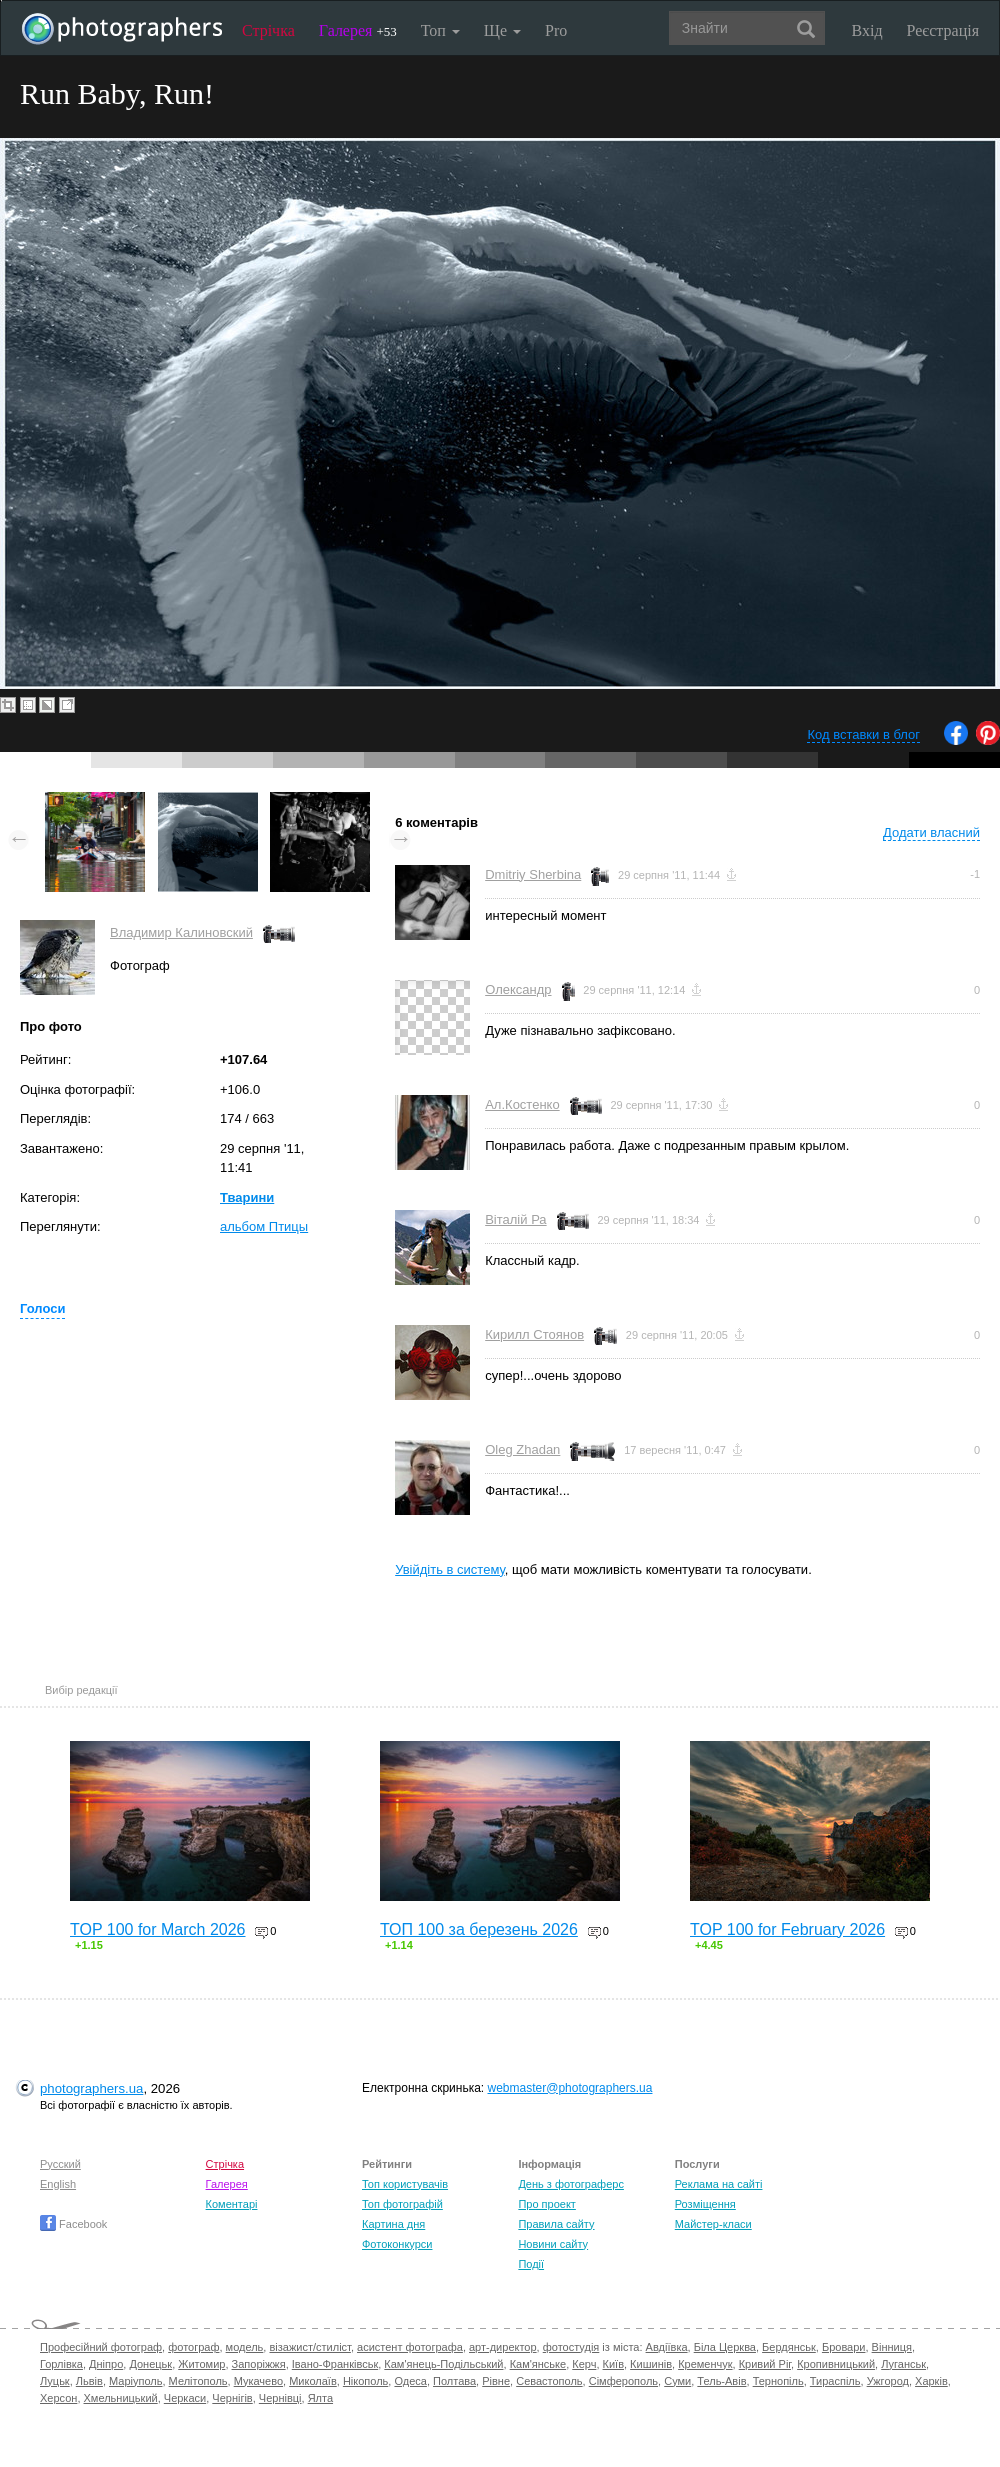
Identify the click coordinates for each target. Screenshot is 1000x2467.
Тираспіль (835, 2381)
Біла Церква (725, 2347)
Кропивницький (836, 2364)
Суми (677, 2381)
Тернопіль (778, 2381)
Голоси (42, 1308)
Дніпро (106, 2364)
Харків (931, 2381)
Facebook (73, 2224)
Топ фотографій (402, 2204)
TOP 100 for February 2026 (787, 1929)
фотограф (193, 2347)
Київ (613, 2364)
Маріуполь (135, 2381)
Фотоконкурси (397, 2244)
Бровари (844, 2347)
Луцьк (55, 2381)
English (58, 2184)
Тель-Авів (721, 2381)
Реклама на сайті (719, 2184)
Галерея (358, 30)
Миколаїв (313, 2381)
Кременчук (705, 2364)
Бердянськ (789, 2347)
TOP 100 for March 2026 (158, 1929)
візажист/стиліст (309, 2347)
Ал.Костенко (522, 1104)
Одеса (410, 2381)
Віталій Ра (515, 1219)
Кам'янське (538, 2364)
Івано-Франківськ (335, 2364)
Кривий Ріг (765, 2364)
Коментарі (232, 2204)
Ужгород (888, 2381)
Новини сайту (553, 2244)
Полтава (454, 2381)
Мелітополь (198, 2381)
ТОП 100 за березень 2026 (479, 1929)
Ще (502, 30)
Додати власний (931, 832)
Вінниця (892, 2347)
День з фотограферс (571, 2184)
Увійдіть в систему (450, 1569)
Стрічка (268, 30)
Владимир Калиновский (181, 932)
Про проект (546, 2204)
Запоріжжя (259, 2364)
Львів (89, 2381)
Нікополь (365, 2381)
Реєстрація (943, 30)
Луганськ (903, 2364)
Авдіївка (667, 2347)
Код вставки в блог (863, 734)
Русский (60, 2164)
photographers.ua (91, 2088)
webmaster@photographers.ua (570, 2088)
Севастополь (549, 2381)
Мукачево (258, 2381)
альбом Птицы (264, 1226)
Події (531, 2264)
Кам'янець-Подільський (443, 2364)
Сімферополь (623, 2381)
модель (245, 2347)
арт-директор (503, 2347)
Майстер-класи (713, 2224)
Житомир (201, 2364)
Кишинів (651, 2364)
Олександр (518, 989)
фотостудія (571, 2347)
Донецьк (150, 2364)
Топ (440, 30)
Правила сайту (556, 2224)
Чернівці (280, 2398)
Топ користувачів (405, 2184)
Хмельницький (121, 2398)
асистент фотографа (410, 2347)
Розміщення (705, 2204)
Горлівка (61, 2364)
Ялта (320, 2398)
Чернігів (232, 2398)
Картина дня (393, 2224)
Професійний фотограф (101, 2347)
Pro (556, 30)
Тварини (247, 1197)
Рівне (496, 2381)
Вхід (867, 30)
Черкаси (185, 2398)
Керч (584, 2364)
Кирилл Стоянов (534, 1334)
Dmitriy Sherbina (533, 874)
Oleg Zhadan (522, 1449)
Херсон (58, 2398)
